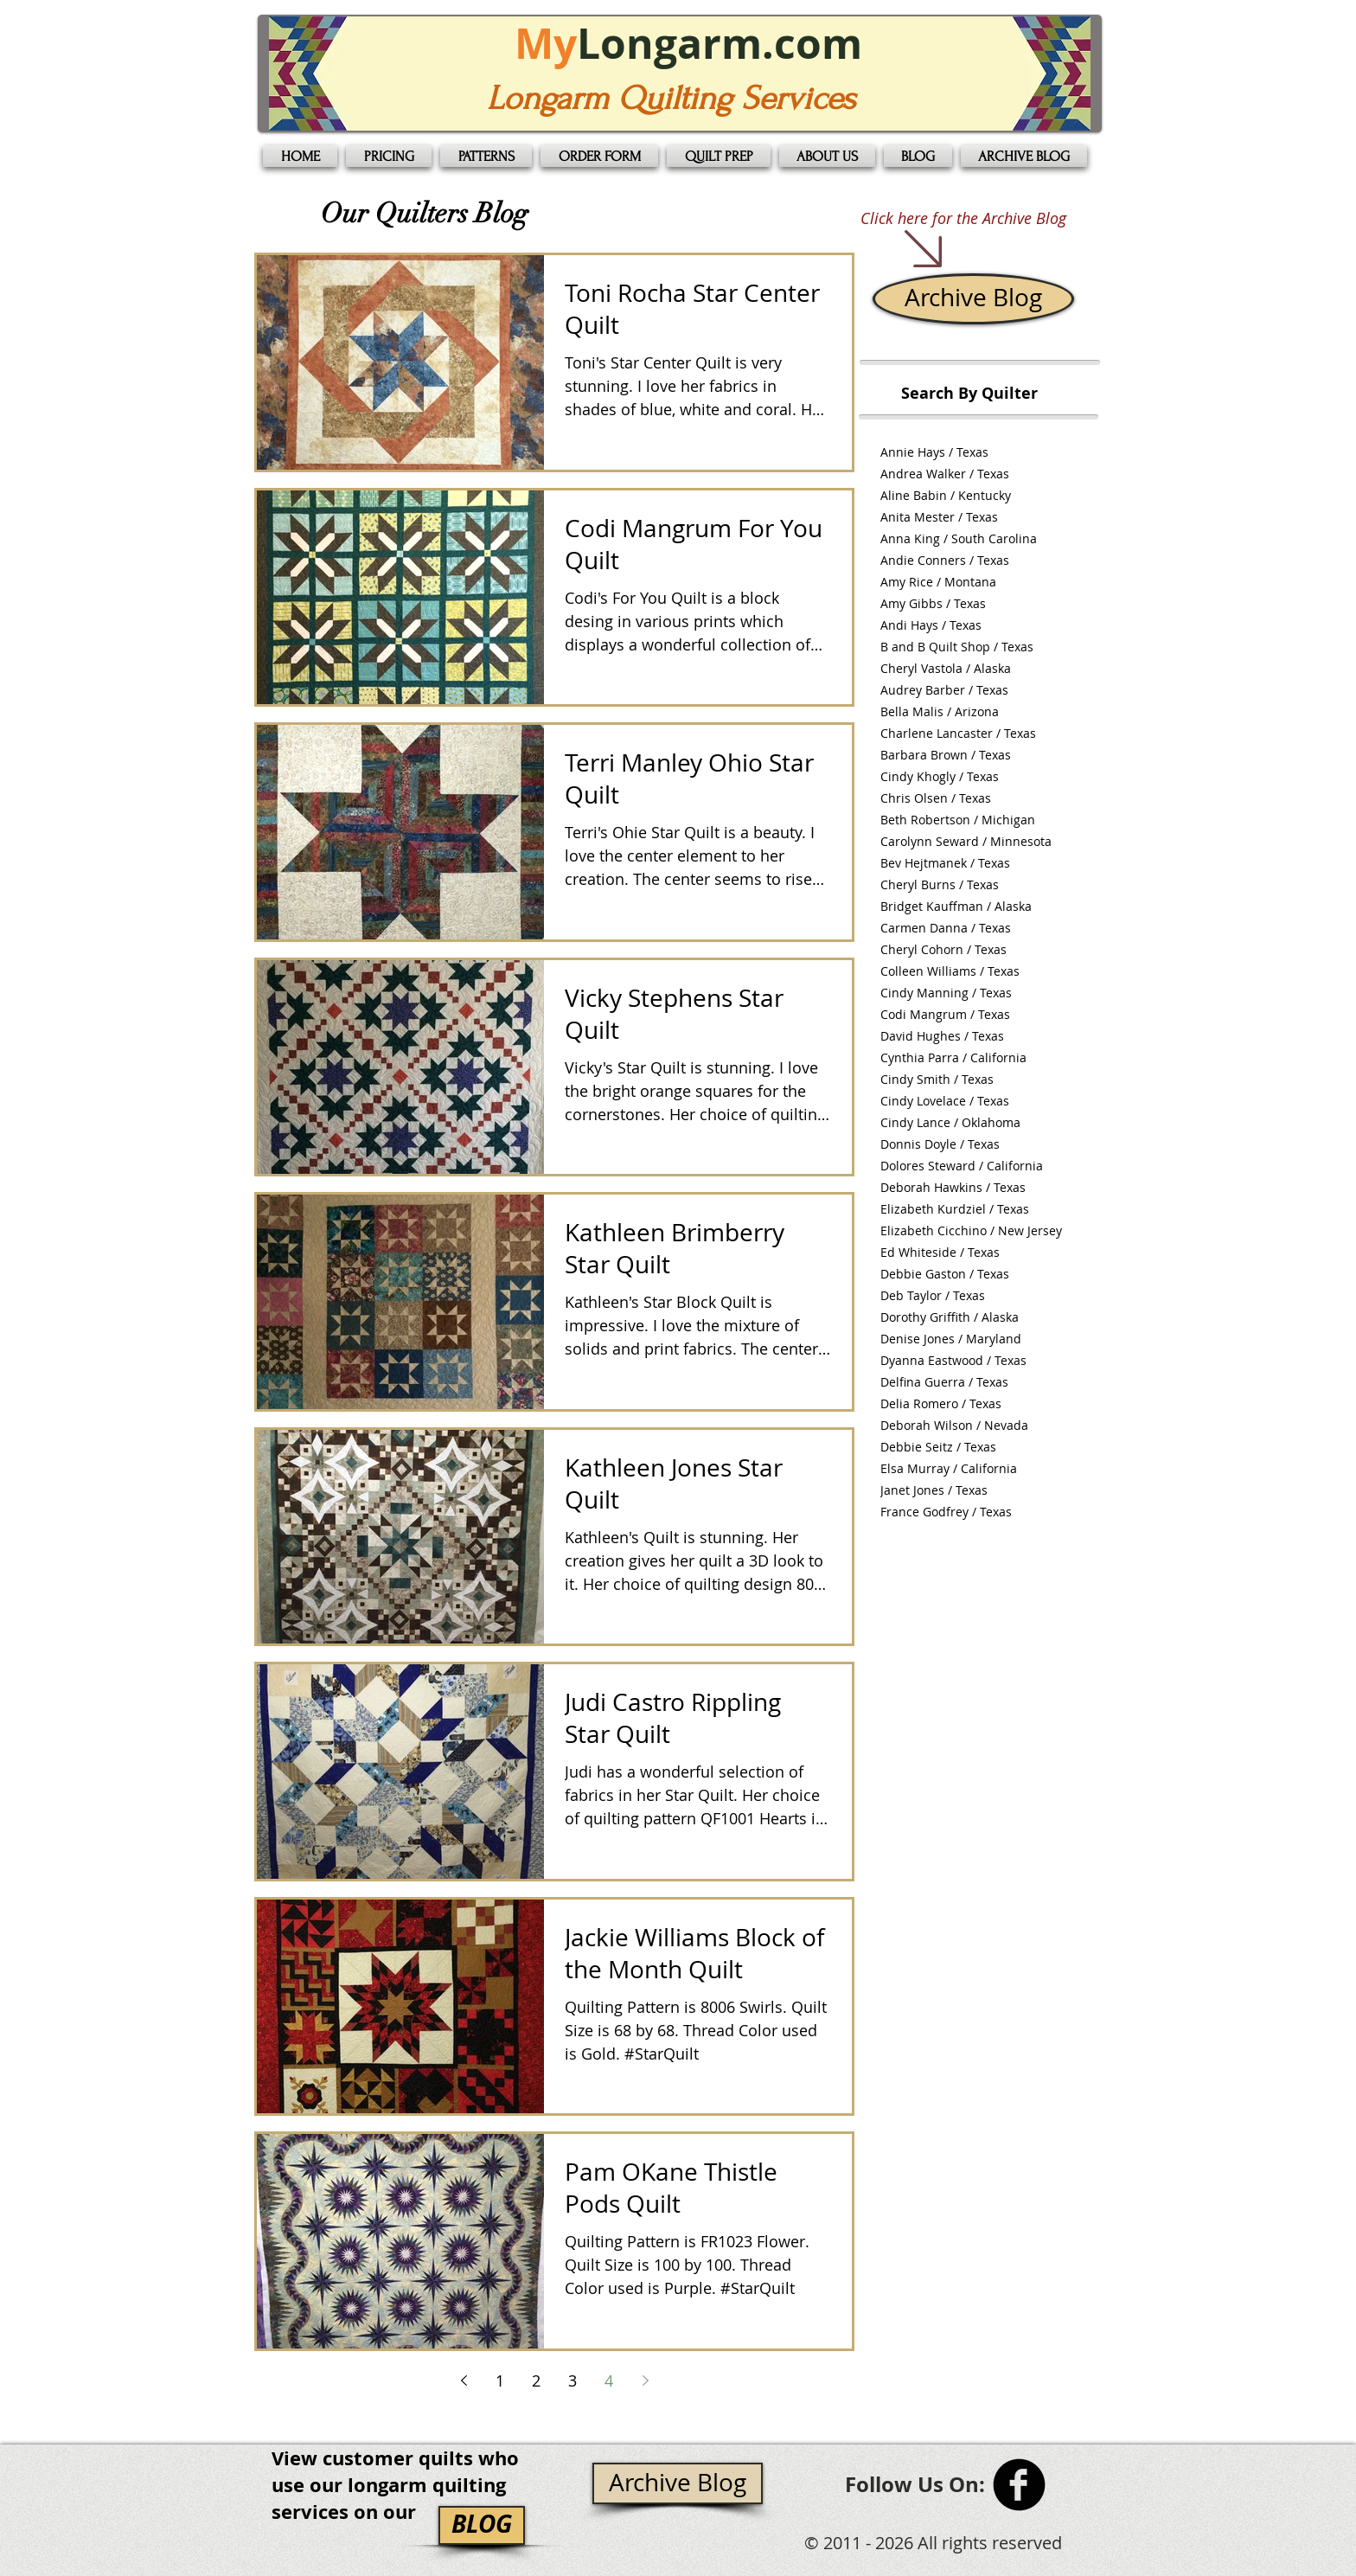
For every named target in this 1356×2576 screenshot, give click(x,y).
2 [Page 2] (536, 2380)
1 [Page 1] (500, 2380)
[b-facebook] (1019, 2484)
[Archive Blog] (973, 298)
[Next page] (645, 2380)
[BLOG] (481, 2525)
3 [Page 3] (572, 2380)
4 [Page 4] (608, 2380)
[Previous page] (463, 2380)
